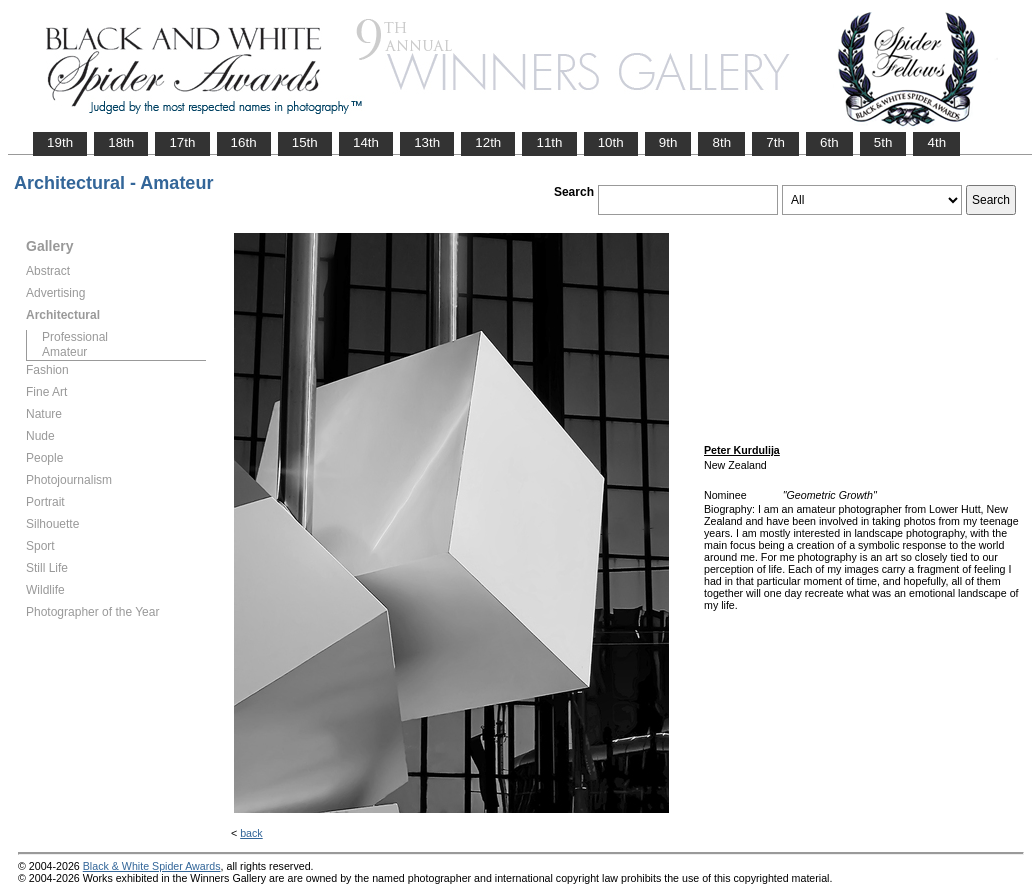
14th (366, 142)
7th (775, 142)
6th (829, 142)
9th (668, 142)
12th (488, 142)
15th (305, 142)
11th (549, 142)
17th (182, 142)
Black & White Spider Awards (152, 866)
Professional (75, 337)
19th (60, 142)
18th (121, 142)
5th (883, 142)
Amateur (64, 352)
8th (721, 142)
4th (936, 142)
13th (427, 142)
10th (611, 142)
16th (244, 142)
